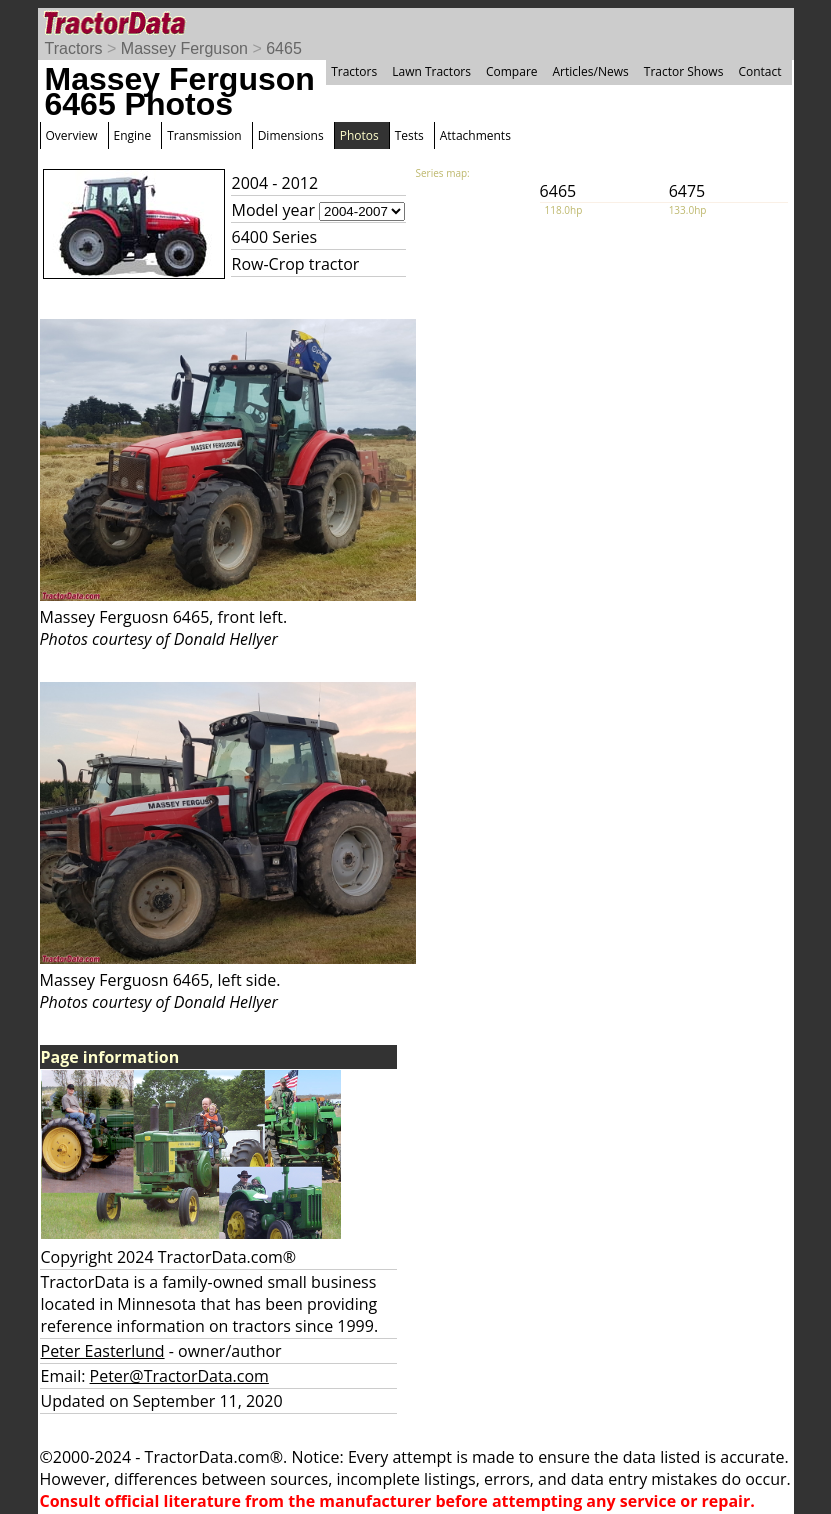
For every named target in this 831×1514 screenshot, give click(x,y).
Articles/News (591, 71)
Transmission (204, 135)
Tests (409, 135)
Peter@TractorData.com (179, 1376)
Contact (759, 71)
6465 (284, 48)
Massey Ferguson (184, 48)
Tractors (74, 48)
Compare (512, 71)
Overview (72, 135)
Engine (133, 135)
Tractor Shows (684, 71)
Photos (359, 135)
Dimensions (291, 135)
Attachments (475, 135)
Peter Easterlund (103, 1351)
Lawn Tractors (431, 71)
